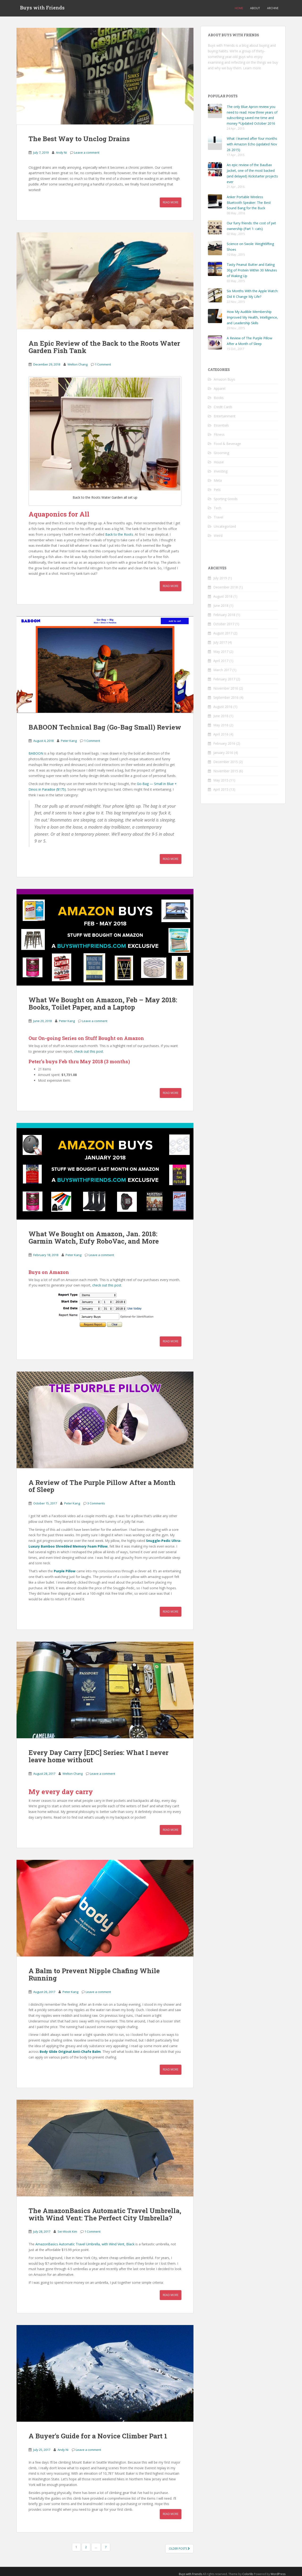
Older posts (179, 2549)
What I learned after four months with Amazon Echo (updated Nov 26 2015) (252, 144)
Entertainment (224, 416)
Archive (272, 8)
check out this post (88, 1051)
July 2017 (220, 642)
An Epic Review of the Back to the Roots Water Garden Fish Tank (104, 347)
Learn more (252, 68)
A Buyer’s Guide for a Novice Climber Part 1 (98, 2436)
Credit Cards (223, 407)
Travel (218, 517)
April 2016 (220, 734)
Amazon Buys (224, 379)
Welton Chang (77, 364)
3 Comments (96, 1503)
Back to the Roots (119, 534)
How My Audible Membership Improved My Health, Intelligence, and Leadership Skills (252, 317)
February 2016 (224, 743)
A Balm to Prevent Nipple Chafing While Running (94, 1974)
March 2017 (222, 670)
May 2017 (220, 651)
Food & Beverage (227, 443)
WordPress (278, 2574)
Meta (218, 480)
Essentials (221, 425)
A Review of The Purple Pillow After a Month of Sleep (102, 1486)
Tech (217, 508)
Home (239, 8)
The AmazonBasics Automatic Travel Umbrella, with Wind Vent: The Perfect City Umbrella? (105, 2214)
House (219, 462)
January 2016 (223, 752)
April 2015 (220, 789)
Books (219, 397)
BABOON (36, 753)
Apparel (219, 388)
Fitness (219, 434)
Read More (170, 202)
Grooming (221, 453)
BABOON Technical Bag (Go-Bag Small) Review (105, 727)
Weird (218, 535)
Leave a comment (86, 152)
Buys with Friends (42, 8)
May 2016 (220, 725)
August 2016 (222, 706)
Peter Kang (69, 741)
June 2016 (220, 716)
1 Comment (103, 364)
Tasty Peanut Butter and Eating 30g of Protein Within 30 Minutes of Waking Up (252, 270)
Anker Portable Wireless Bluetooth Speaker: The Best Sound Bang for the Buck (249, 202)
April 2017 (220, 660)
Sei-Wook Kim (67, 2231)
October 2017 (223, 624)
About (255, 8)
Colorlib (247, 2574)
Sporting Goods (226, 499)
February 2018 (224, 614)
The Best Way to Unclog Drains (79, 138)
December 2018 (225, 587)
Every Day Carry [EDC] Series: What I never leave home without (98, 1756)
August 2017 (222, 633)
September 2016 (226, 697)
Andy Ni (61, 152)
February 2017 (224, 679)
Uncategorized (225, 526)
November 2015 (225, 771)
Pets (217, 489)
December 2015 (225, 762)
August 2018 (222, 596)
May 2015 (220, 780)
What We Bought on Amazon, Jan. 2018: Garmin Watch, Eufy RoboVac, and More (94, 1237)
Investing (220, 471)
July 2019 (220, 578)
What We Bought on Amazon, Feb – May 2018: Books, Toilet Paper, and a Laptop (103, 1003)
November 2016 (225, 688)
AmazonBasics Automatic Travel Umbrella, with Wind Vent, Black (84, 2244)
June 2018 (220, 605)
